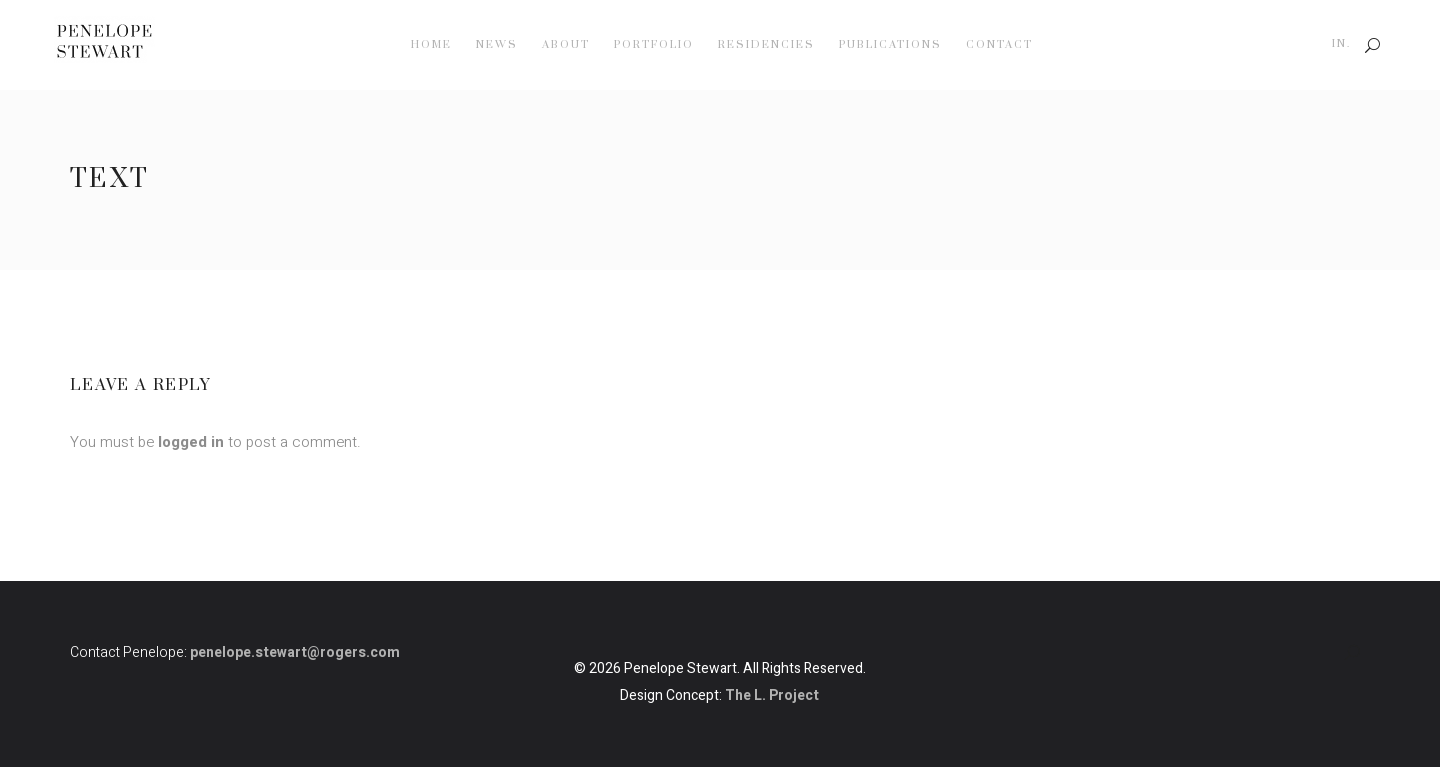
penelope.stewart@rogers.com (295, 652)
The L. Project (772, 695)
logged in (191, 442)
